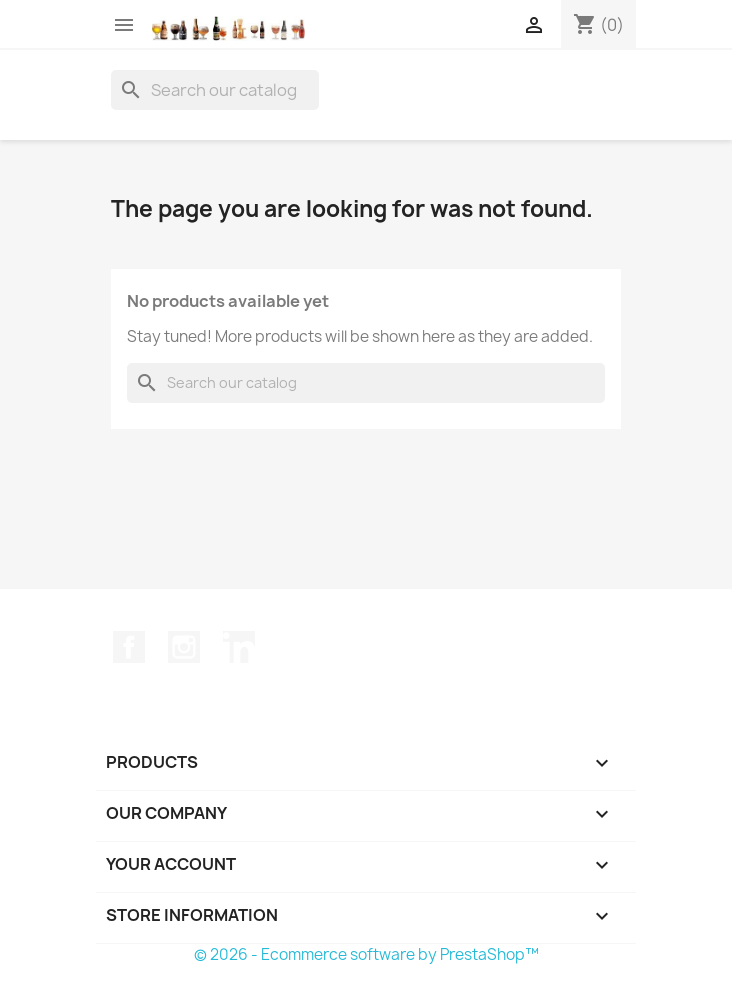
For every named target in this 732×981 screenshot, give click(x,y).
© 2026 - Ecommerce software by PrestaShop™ (366, 954)
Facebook (129, 647)
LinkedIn (239, 647)
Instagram (184, 647)
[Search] (215, 90)
